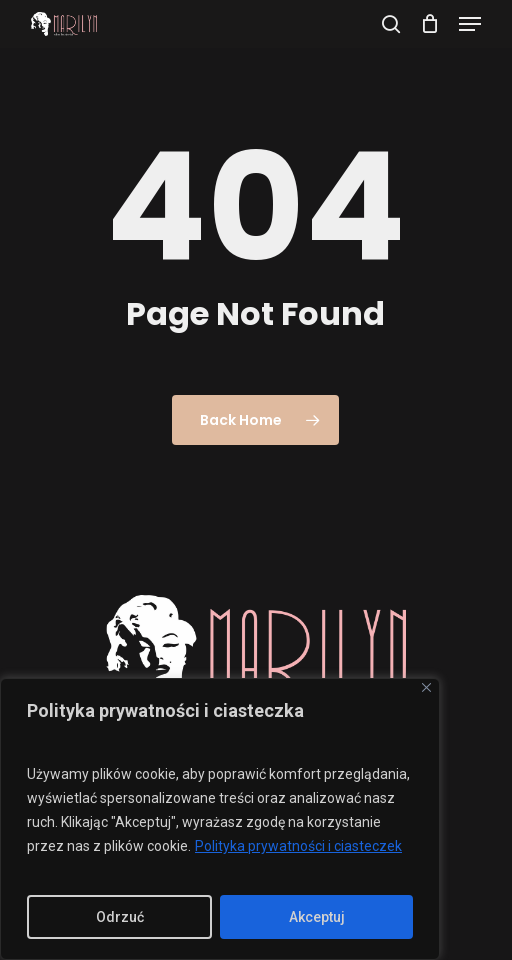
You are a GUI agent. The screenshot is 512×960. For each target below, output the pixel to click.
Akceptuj (317, 917)
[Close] (426, 687)
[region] (220, 819)
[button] (470, 24)
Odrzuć (120, 917)
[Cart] (429, 24)
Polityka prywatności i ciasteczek (298, 846)
